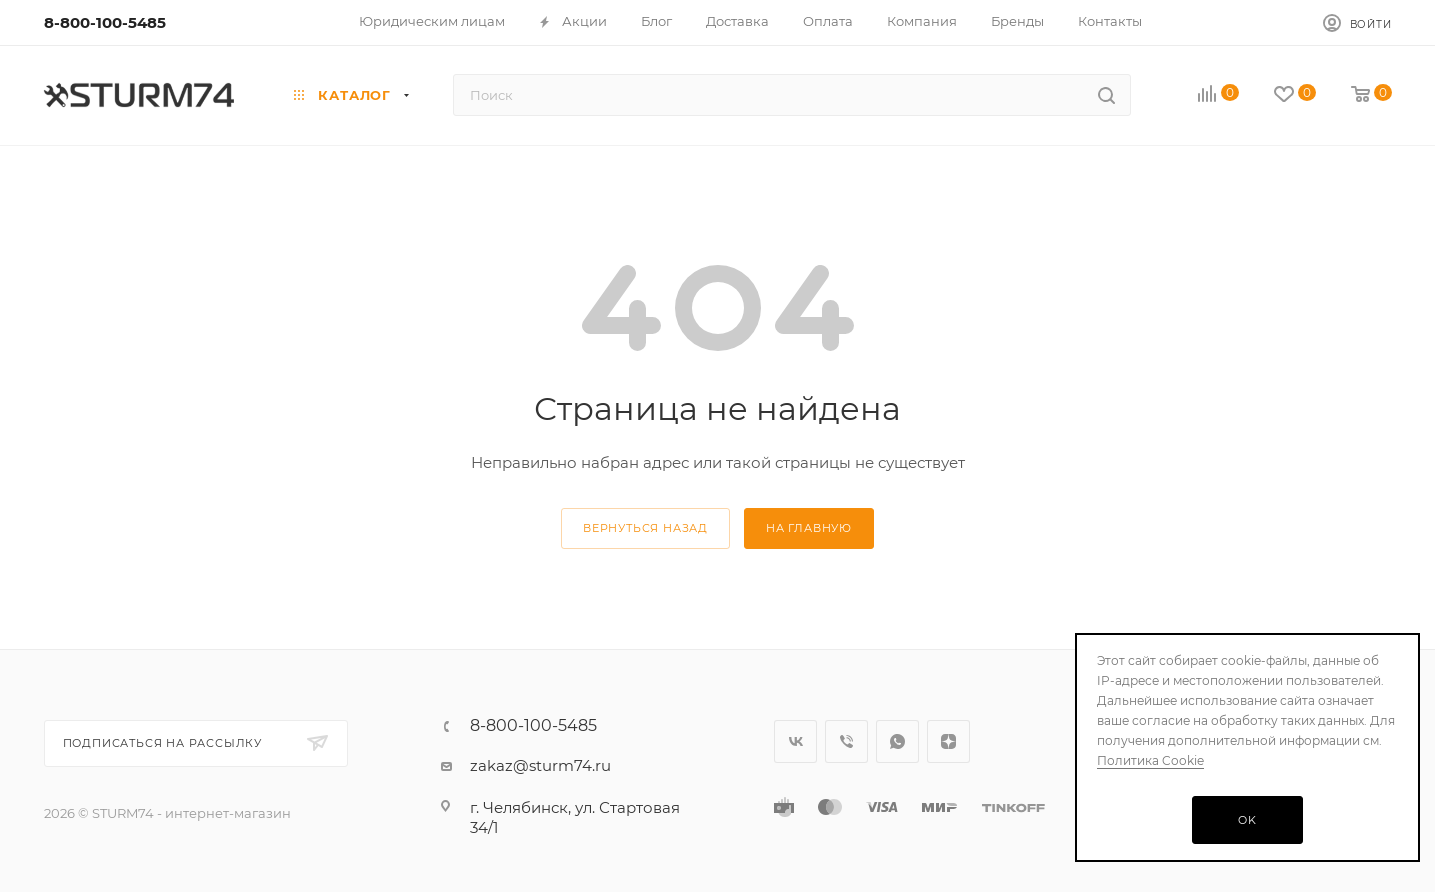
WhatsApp (897, 741)
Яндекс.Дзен (948, 741)
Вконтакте (795, 741)
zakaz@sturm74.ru (540, 765)
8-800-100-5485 (105, 22)
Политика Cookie (1150, 760)
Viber (846, 741)
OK (1247, 820)
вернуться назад (645, 528)
